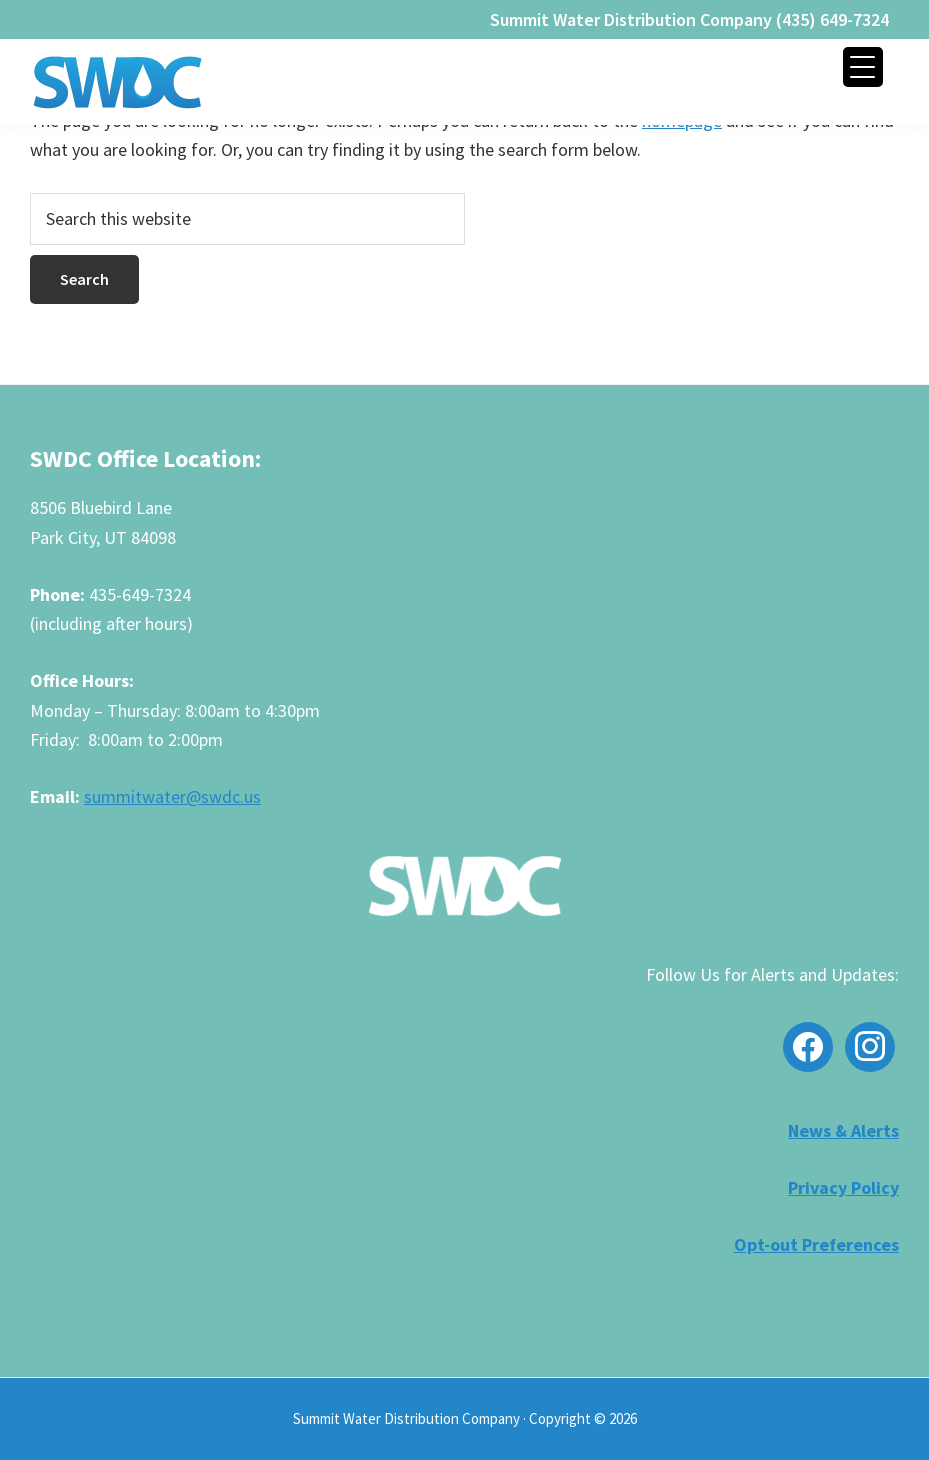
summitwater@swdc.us (172, 796)
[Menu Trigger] (863, 67)
